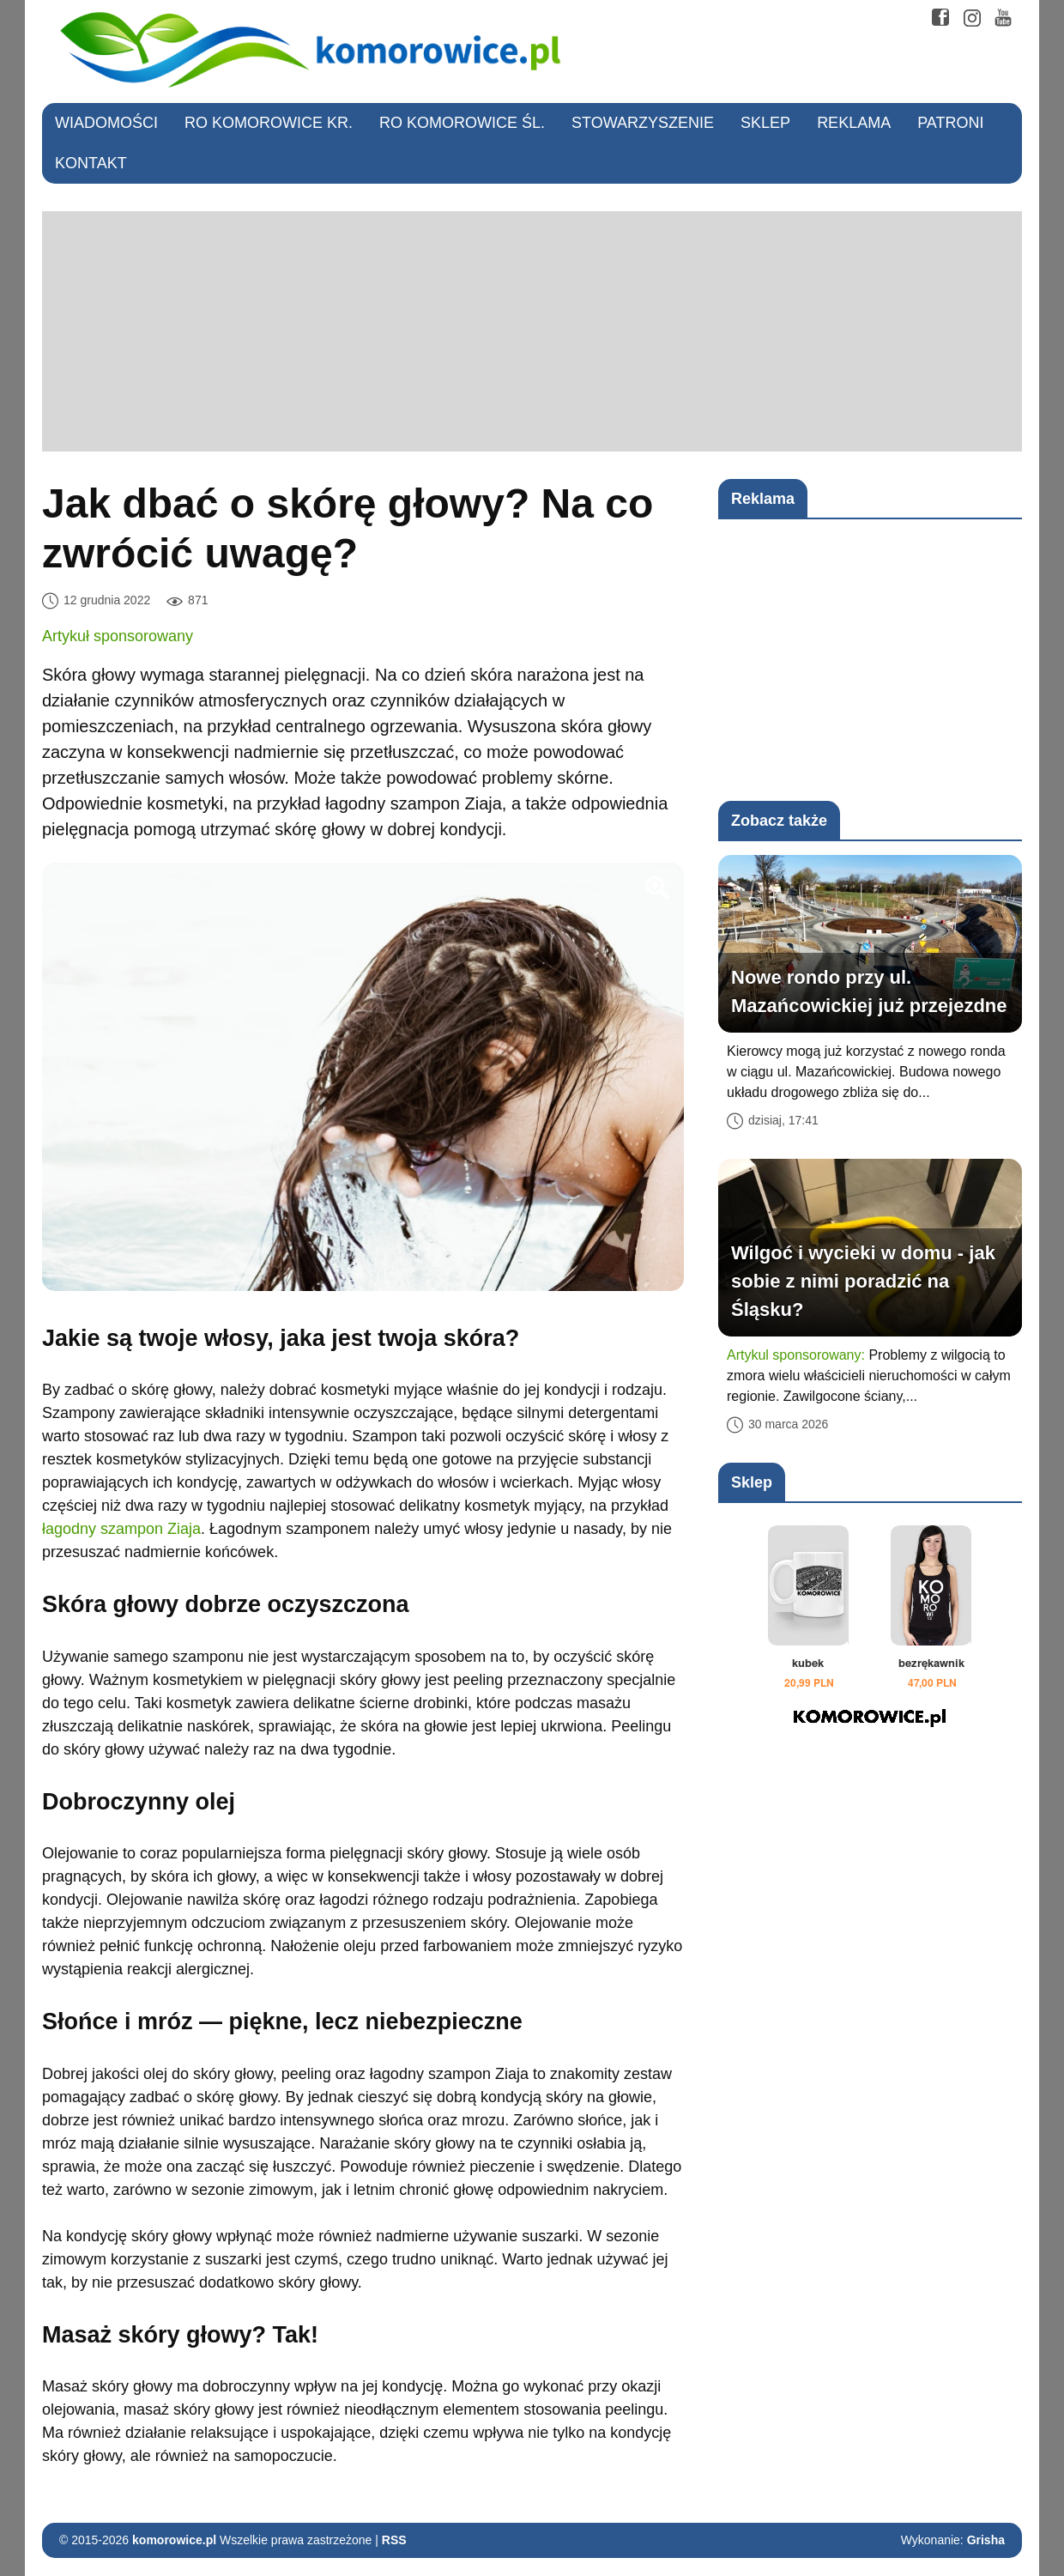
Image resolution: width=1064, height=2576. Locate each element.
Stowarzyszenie (642, 122)
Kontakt (91, 163)
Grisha (986, 2540)
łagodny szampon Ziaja (121, 1528)
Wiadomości (106, 122)
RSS (394, 2540)
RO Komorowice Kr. (268, 122)
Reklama (854, 122)
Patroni (950, 122)
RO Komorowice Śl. (462, 122)
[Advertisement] (532, 331)
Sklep (765, 122)
